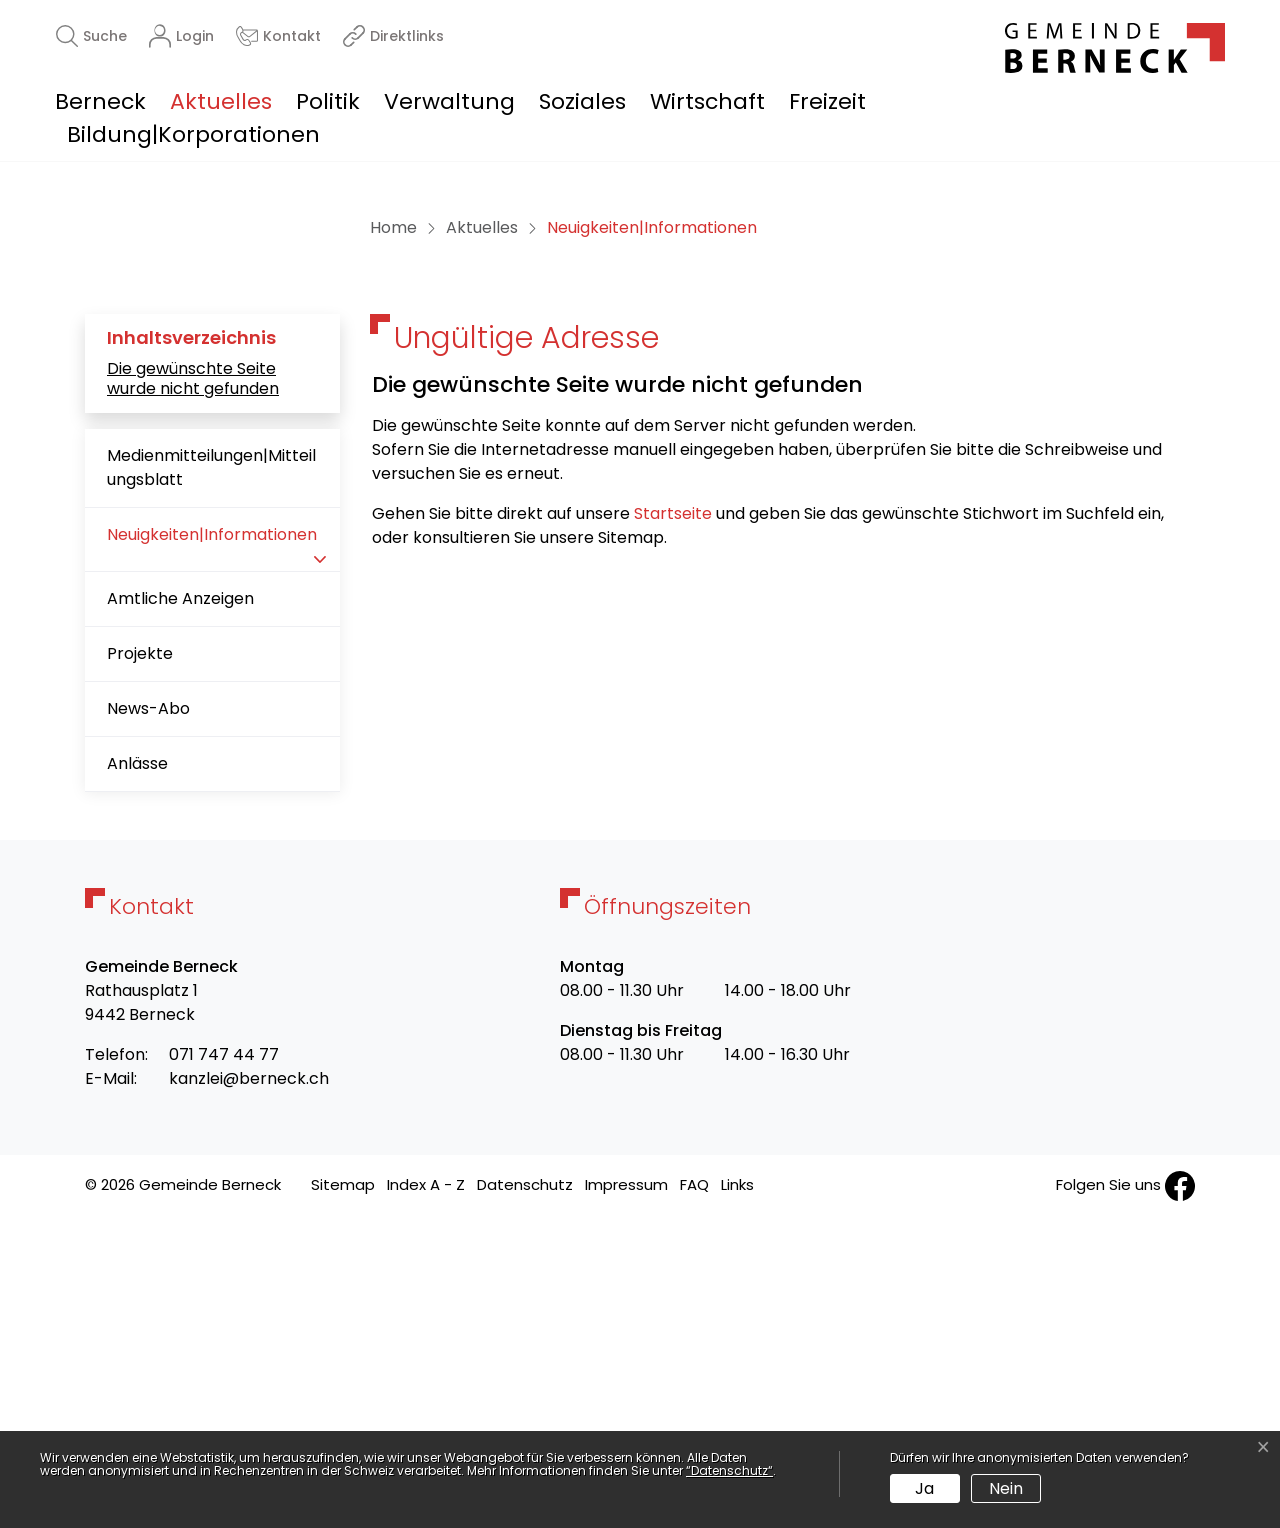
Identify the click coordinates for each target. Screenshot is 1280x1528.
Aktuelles (221, 101)
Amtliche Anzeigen (180, 908)
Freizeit (827, 101)
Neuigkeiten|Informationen (211, 852)
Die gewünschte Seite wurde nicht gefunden (193, 688)
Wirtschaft (707, 101)
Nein (1006, 1488)
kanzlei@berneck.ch (249, 1388)
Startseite (673, 822)
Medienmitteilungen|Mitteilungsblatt (211, 777)
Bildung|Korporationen (193, 134)
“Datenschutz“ (729, 1470)
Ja (924, 1488)
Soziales (582, 101)
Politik (328, 101)
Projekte (140, 963)
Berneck (100, 101)
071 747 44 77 (224, 1364)
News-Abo (148, 1018)
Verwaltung (449, 101)
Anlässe (137, 1073)
